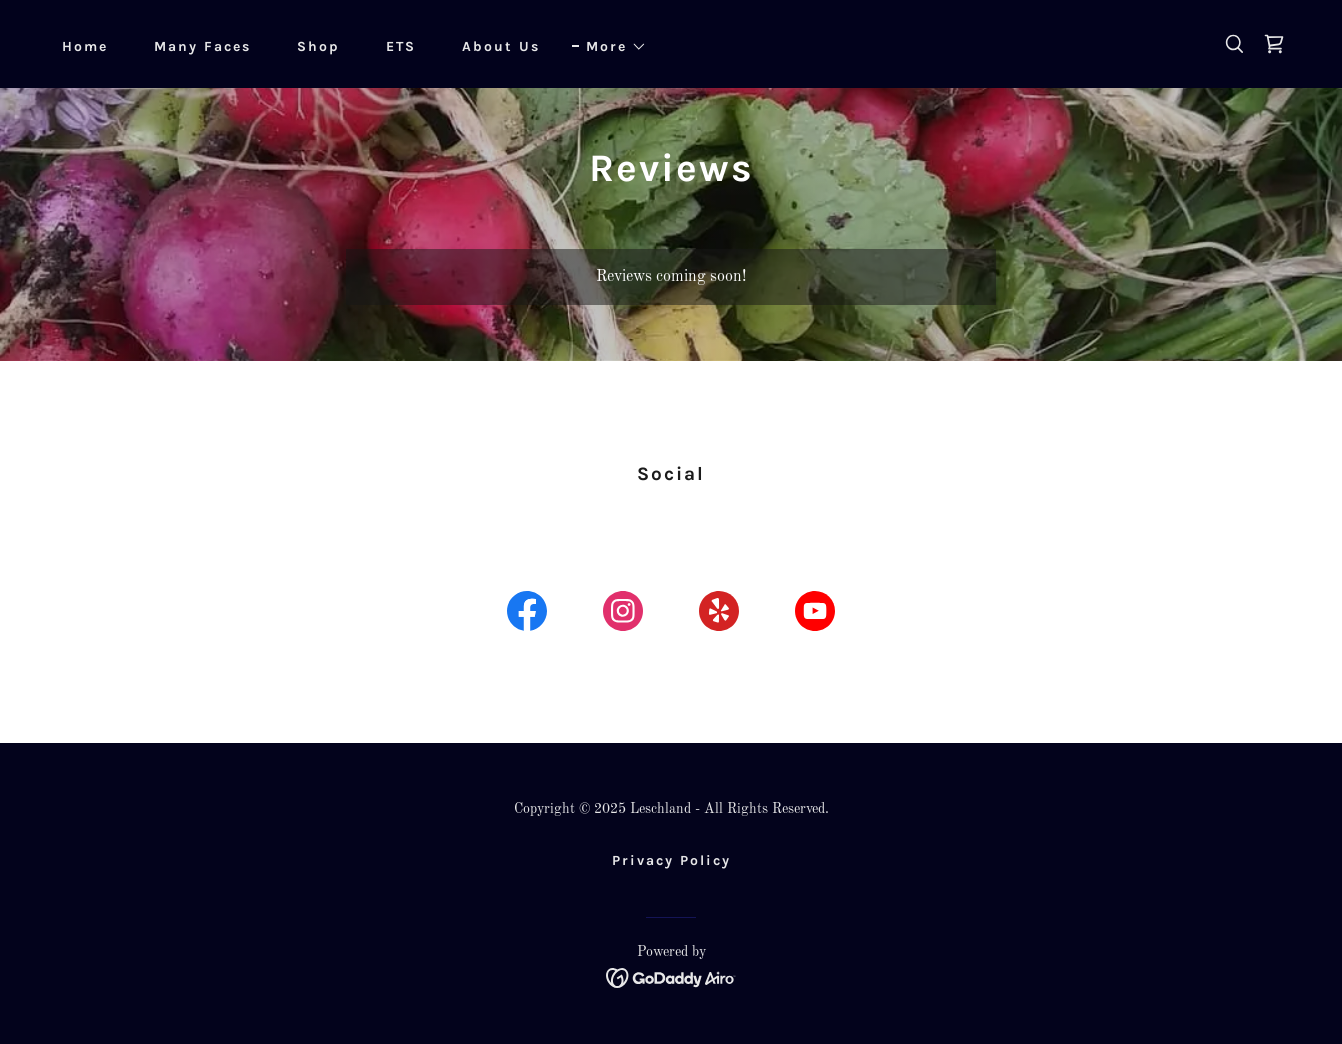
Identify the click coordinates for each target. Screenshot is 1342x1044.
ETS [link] (401, 46)
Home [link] (85, 46)
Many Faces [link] (202, 46)
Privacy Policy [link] (671, 860)
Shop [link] (318, 46)
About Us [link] (501, 46)
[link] (1274, 44)
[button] (609, 47)
